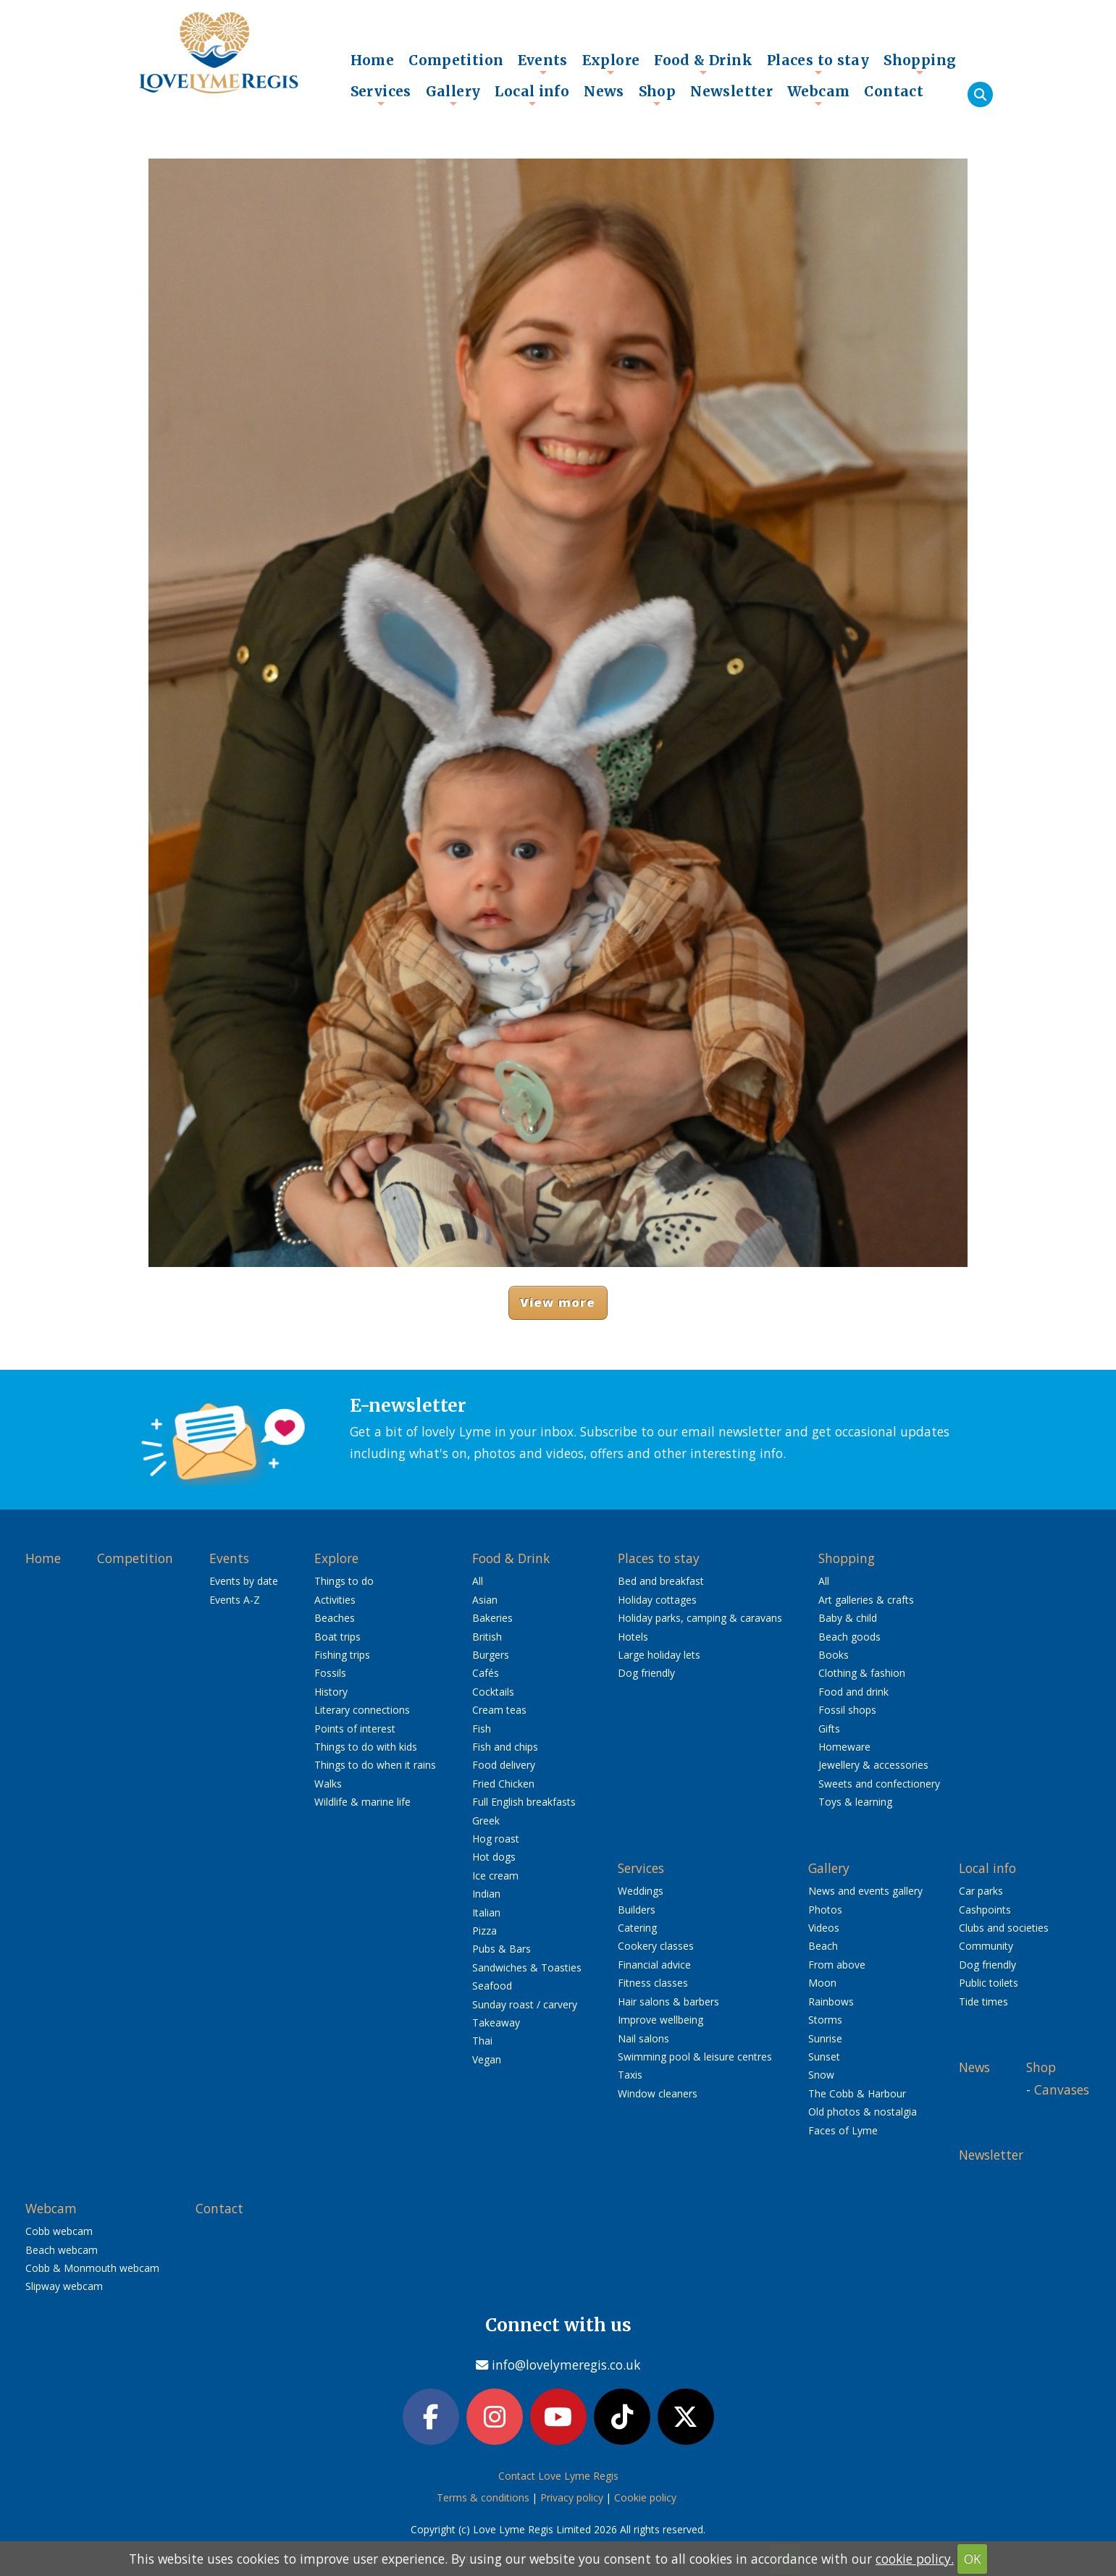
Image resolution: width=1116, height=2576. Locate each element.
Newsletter (731, 91)
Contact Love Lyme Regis (558, 2476)
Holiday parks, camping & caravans (700, 1618)
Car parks (981, 1891)
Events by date (243, 1581)
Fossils (330, 1673)
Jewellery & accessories (873, 1765)
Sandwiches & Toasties (527, 1967)
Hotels (633, 1636)
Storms (825, 2019)
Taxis (630, 2075)
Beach (823, 1946)
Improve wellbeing (660, 2019)
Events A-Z (234, 1600)
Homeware (844, 1747)
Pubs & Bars (501, 1949)
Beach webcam (61, 2250)
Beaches (334, 1618)
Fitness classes (653, 1983)
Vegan (486, 2059)
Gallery (453, 95)
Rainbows (831, 2001)
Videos (823, 1928)
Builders (636, 1909)
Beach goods (849, 1636)
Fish (481, 1728)
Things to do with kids (365, 1747)
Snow (821, 2075)
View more (557, 1302)
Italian (486, 1912)
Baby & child (847, 1618)
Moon (822, 1983)
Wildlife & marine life (362, 1802)
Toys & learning (855, 1802)
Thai (482, 2040)
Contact (893, 91)
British (487, 1636)
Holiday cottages (657, 1600)
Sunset (824, 2056)
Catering (637, 1928)
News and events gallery (865, 1891)
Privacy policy (571, 2497)
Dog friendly (646, 1673)
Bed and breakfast (661, 1581)
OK (972, 2558)
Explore (611, 63)
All (477, 1581)
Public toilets (988, 1983)
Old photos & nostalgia (862, 2111)
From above (836, 1964)
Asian (485, 1600)
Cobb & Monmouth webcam (92, 2268)
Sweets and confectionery (879, 1783)
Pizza (484, 1930)
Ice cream (495, 1875)
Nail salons (643, 2038)
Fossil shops (847, 1710)
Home (373, 60)
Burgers (490, 1655)
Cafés (485, 1673)
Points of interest (354, 1728)
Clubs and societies (1004, 1928)
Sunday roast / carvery (524, 2004)
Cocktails (493, 1692)
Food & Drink (703, 63)
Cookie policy (645, 2497)
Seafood (492, 1985)
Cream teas (499, 1710)
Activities (335, 1600)
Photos (825, 1909)
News (604, 91)
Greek (486, 1820)
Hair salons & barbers (668, 2001)
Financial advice (654, 1964)
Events (542, 63)
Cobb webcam (59, 2231)
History (331, 1692)
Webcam (818, 95)
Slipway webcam (64, 2286)
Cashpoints (985, 1909)
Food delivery (503, 1765)
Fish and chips (505, 1747)
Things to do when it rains (375, 1765)
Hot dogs (494, 1857)
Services (381, 95)
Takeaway (496, 2022)
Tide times (983, 2001)
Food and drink (853, 1692)
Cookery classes (656, 1946)
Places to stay (818, 63)
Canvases (1061, 2089)
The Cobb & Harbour (857, 2093)
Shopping (920, 63)
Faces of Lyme (843, 2130)
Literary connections (362, 1710)
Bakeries (492, 1618)
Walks (328, 1783)
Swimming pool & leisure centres (695, 2056)
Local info (532, 95)
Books (833, 1655)
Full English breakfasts (524, 1802)
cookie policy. (915, 2558)
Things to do (344, 1581)
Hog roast (495, 1838)
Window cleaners (657, 2093)
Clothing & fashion (861, 1673)
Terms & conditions (483, 2497)
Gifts (829, 1728)
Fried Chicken (503, 1783)
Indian (486, 1894)
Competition (455, 60)
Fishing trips (342, 1655)
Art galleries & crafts (866, 1600)
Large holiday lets (659, 1655)
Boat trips (337, 1636)
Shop (657, 95)
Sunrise (825, 2038)
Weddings (640, 1891)
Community (986, 1946)
